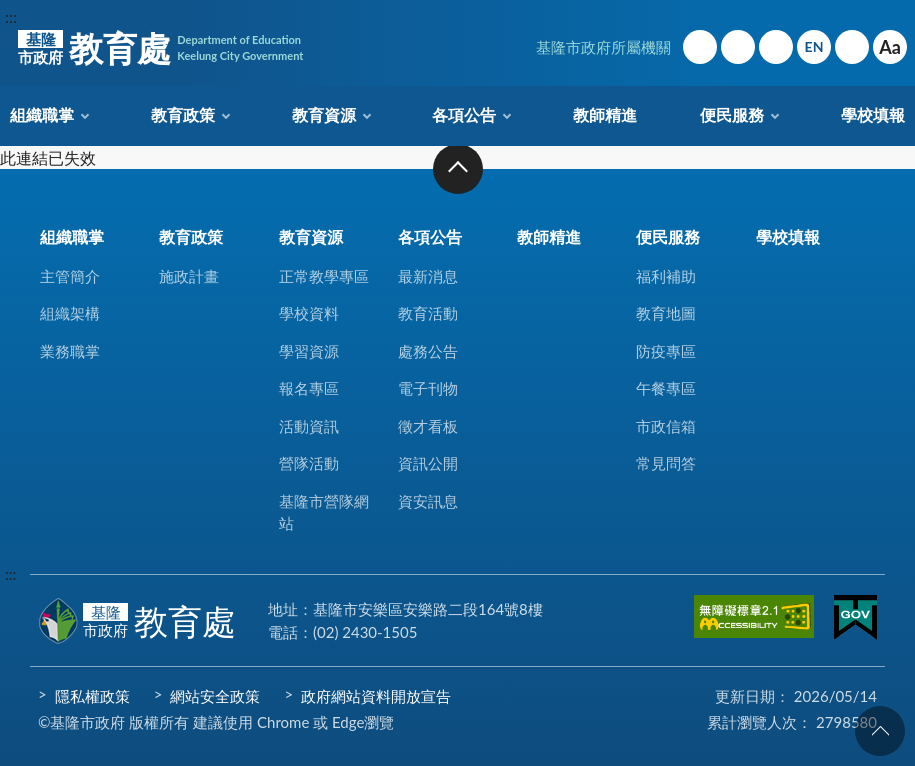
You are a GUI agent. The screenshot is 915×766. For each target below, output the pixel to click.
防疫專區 (666, 351)
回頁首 (880, 731)
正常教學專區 (324, 276)
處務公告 (428, 351)
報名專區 (309, 388)
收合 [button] (458, 169)
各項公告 (464, 114)
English (814, 47)
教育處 (160, 48)
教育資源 (324, 114)
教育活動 (428, 313)
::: (11, 16)
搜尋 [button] (852, 47)
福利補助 (666, 276)
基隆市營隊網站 (324, 512)
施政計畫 (189, 276)
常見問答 (666, 463)
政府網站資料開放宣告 (376, 696)
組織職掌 (42, 114)
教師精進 (605, 114)
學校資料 (309, 313)
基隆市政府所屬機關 (603, 47)
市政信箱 (776, 47)
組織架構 (70, 313)
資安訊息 (428, 501)
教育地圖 (666, 313)
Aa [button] (890, 47)
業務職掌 (70, 351)
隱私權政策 (92, 696)
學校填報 (873, 114)
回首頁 (700, 47)
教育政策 (183, 114)
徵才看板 (428, 426)
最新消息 (428, 276)
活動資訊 (309, 426)
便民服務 (732, 114)
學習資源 (309, 351)
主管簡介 (70, 276)
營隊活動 (309, 463)
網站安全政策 (215, 696)
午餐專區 (666, 388)
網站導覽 (738, 47)
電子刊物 (428, 388)
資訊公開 (428, 463)
